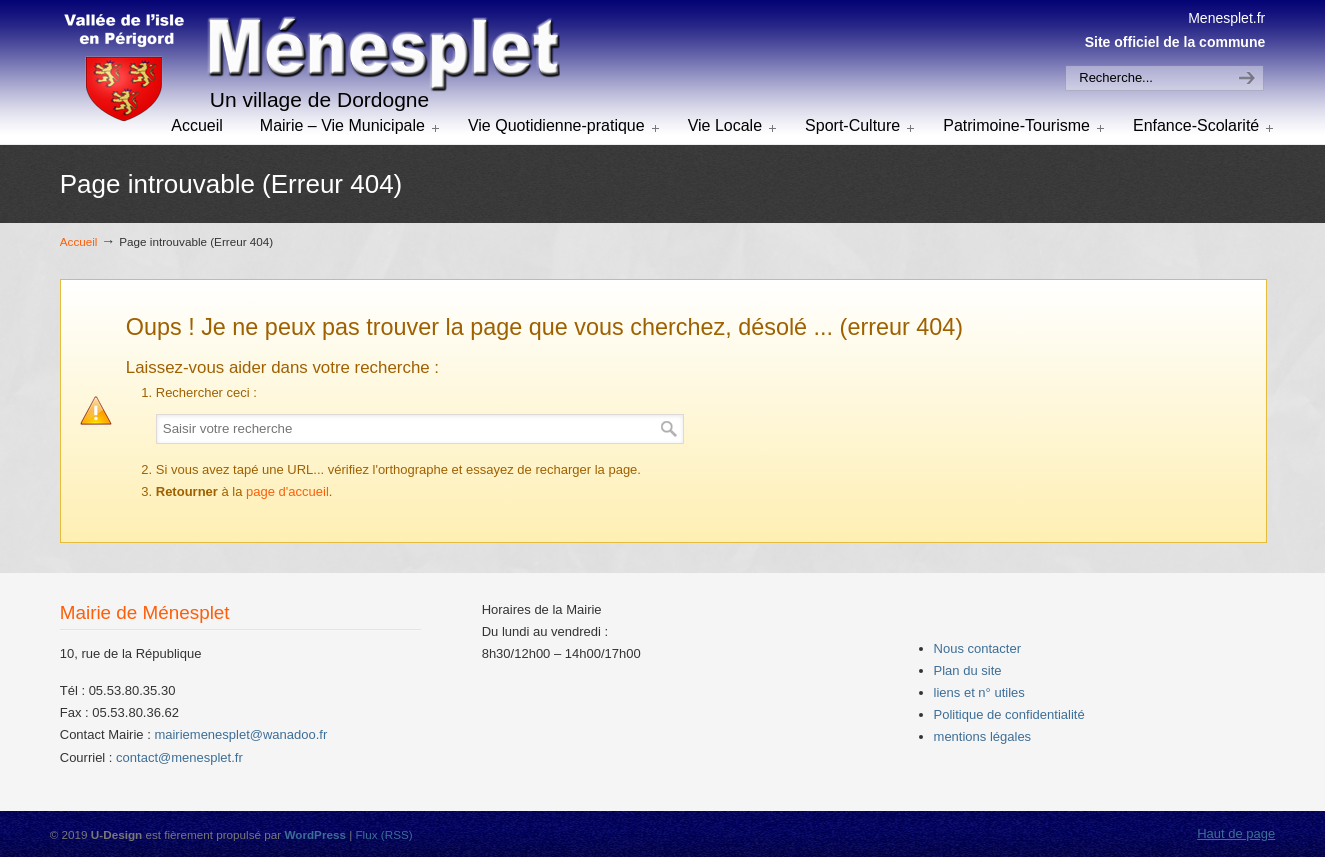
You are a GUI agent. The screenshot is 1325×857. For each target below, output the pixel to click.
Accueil (79, 241)
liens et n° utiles (979, 692)
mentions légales (983, 736)
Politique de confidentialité (1009, 714)
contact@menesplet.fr (179, 757)
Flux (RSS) (383, 834)
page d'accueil (287, 491)
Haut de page (1236, 833)
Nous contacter (977, 648)
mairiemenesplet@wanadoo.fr (240, 734)
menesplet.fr (310, 69)
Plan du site (968, 670)
